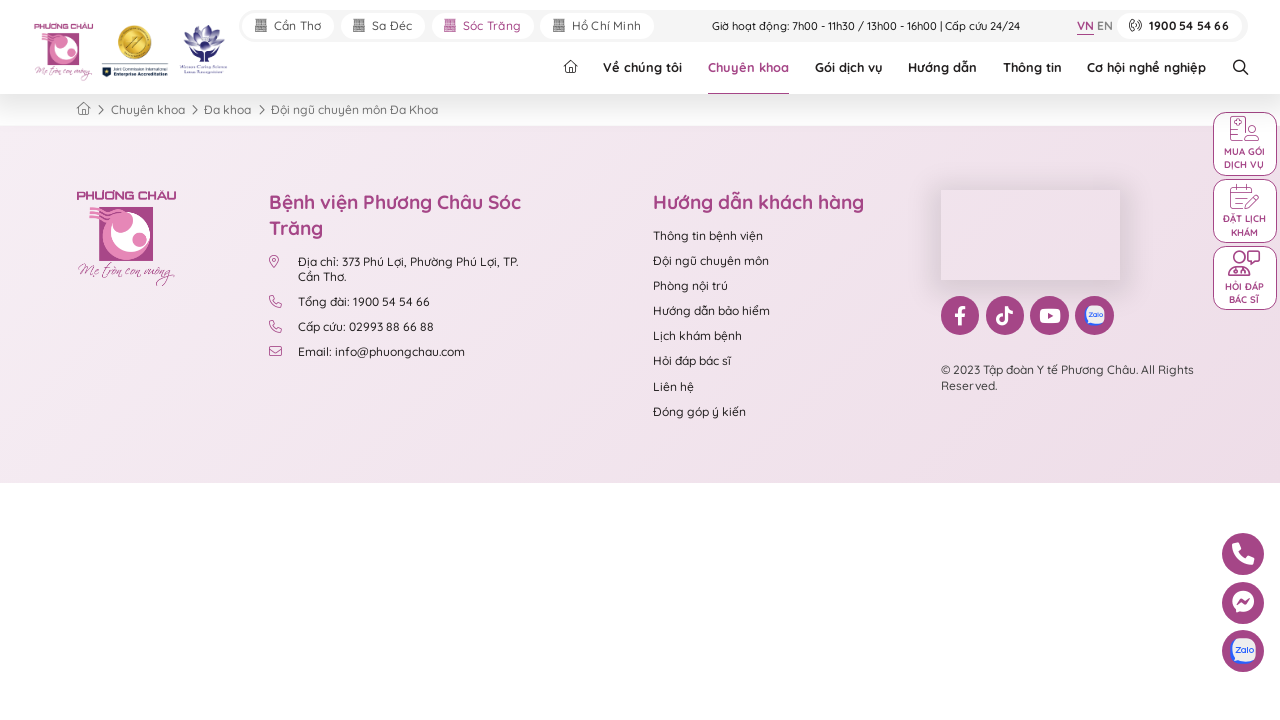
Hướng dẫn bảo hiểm (711, 310)
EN (1105, 26)
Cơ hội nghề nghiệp (1146, 67)
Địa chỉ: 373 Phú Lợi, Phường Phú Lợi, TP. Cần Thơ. (393, 269)
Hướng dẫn (942, 67)
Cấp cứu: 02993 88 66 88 (351, 326)
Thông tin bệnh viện (708, 235)
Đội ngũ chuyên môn (711, 260)
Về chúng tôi (642, 67)
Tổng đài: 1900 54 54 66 (351, 301)
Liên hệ (673, 386)
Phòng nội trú (690, 285)
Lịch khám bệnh (697, 335)
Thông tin (1032, 67)
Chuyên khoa (748, 67)
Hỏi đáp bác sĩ (692, 360)
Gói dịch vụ (849, 67)
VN (1085, 26)
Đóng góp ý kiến (699, 411)
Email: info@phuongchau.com (367, 351)
